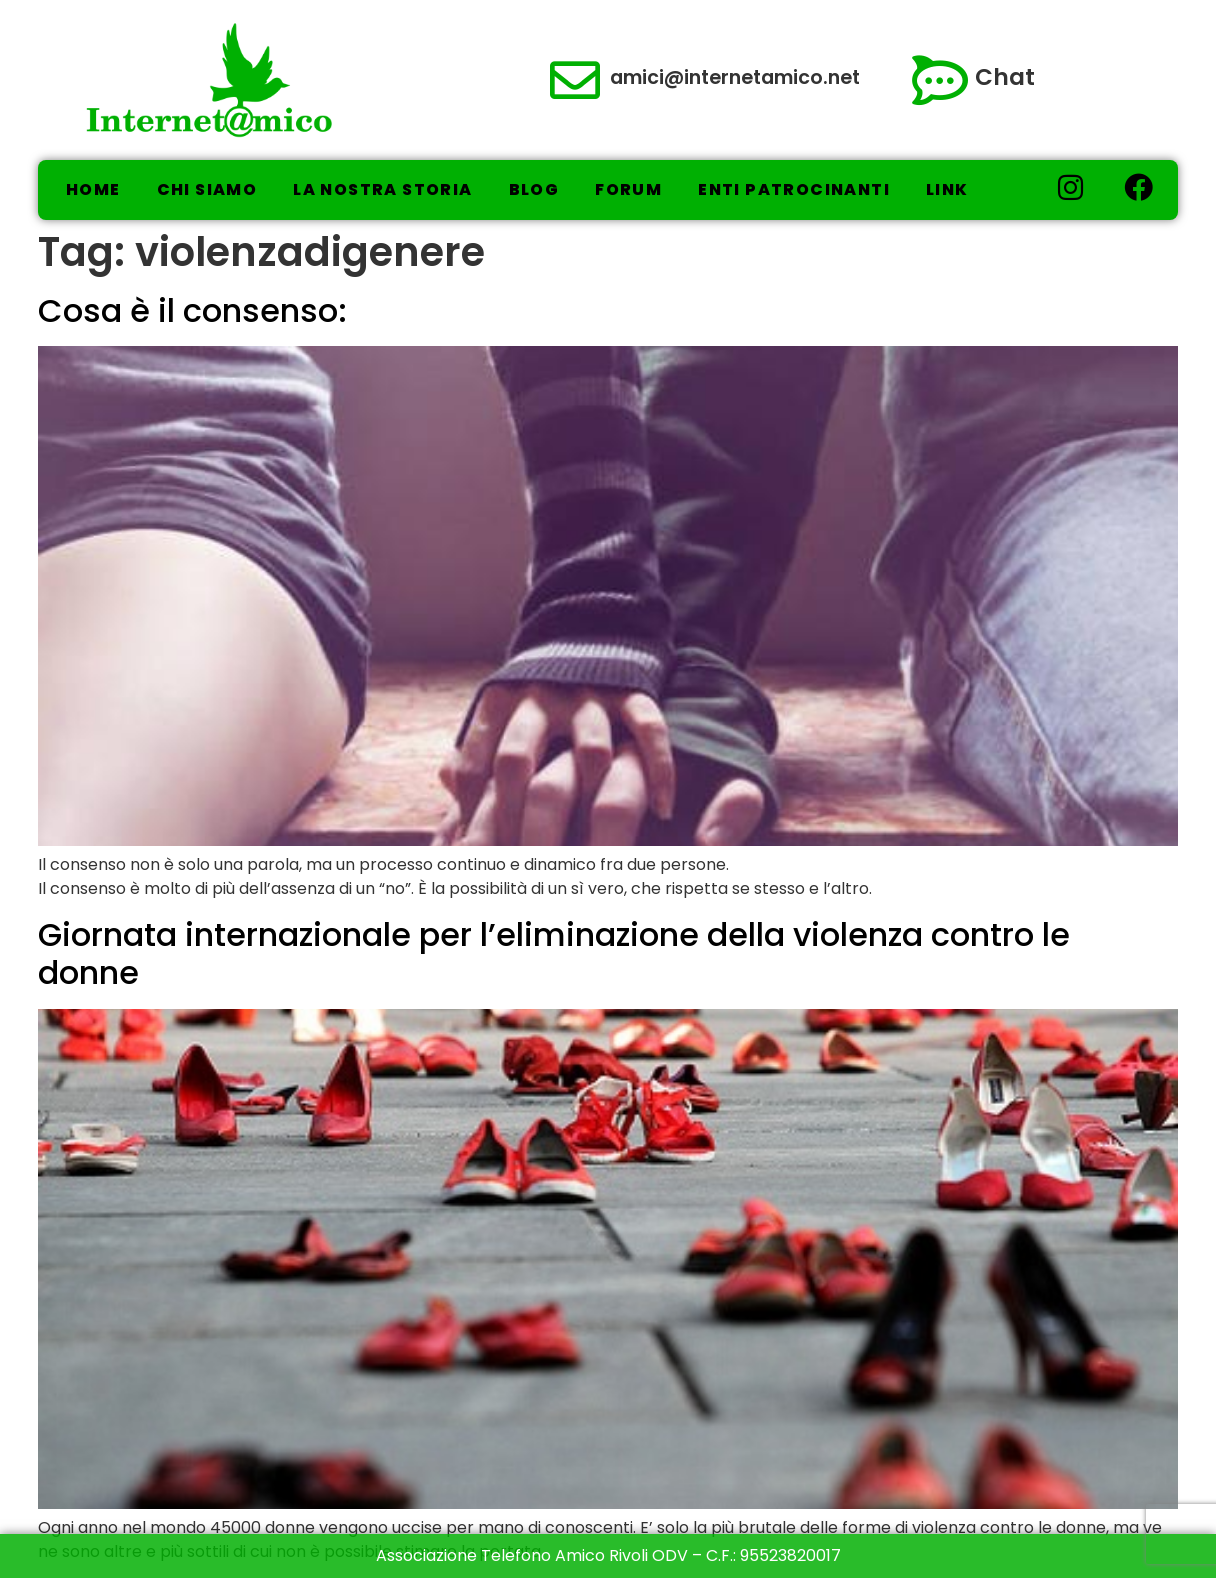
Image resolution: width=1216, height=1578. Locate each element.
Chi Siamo (207, 189)
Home (93, 189)
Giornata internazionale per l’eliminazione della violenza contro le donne (554, 953)
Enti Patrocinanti (794, 189)
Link (947, 189)
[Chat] (940, 80)
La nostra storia (382, 189)
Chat (1005, 77)
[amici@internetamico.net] (575, 80)
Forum (628, 189)
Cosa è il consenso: (192, 310)
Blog (534, 189)
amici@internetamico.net (735, 77)
